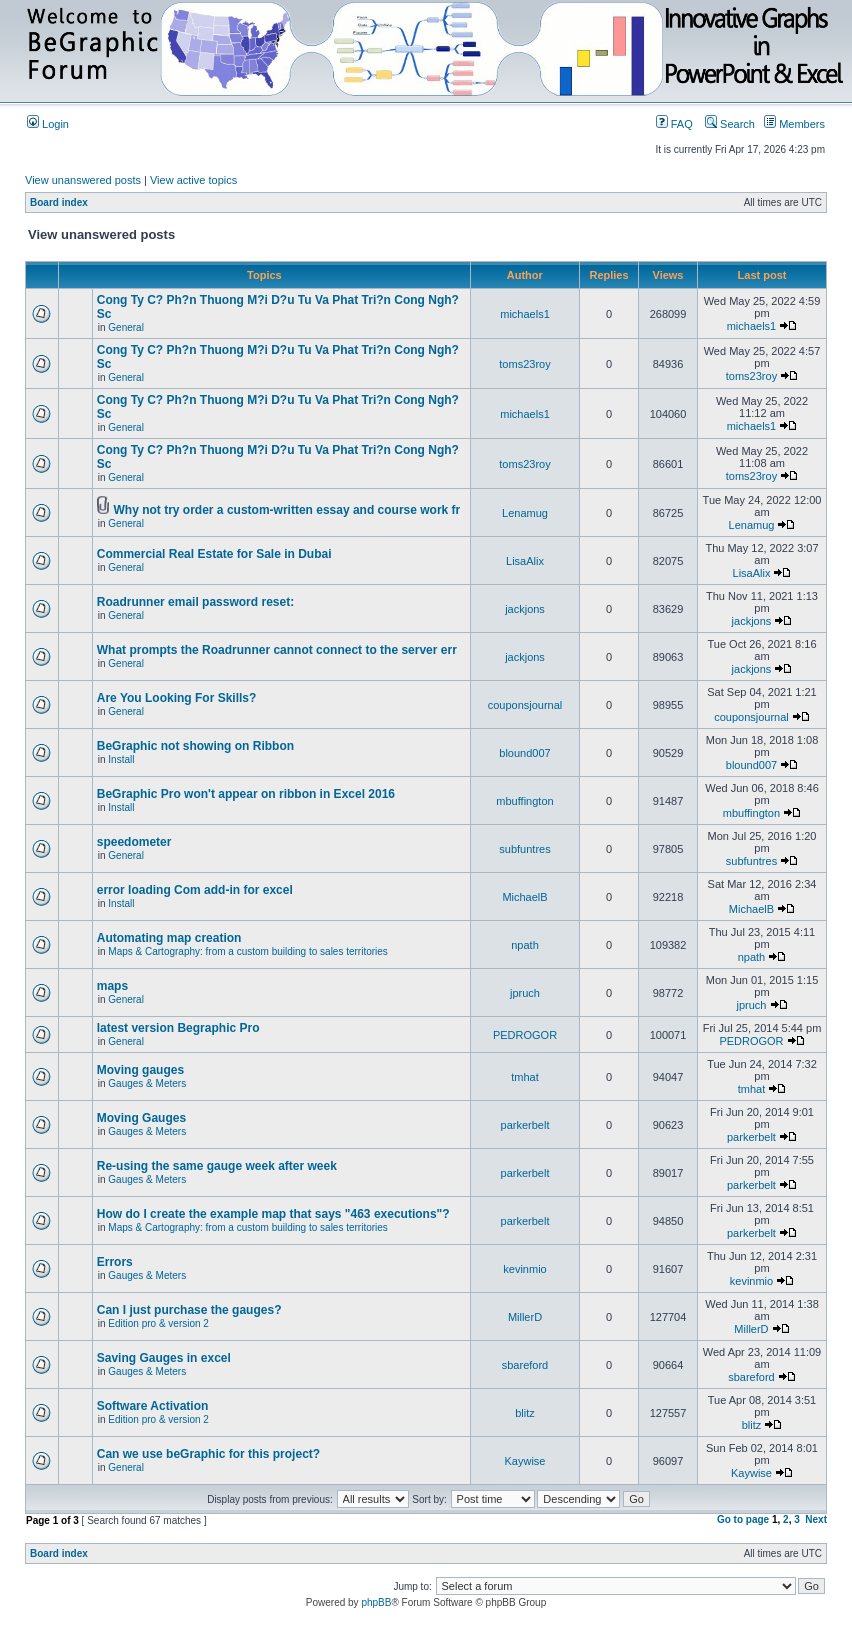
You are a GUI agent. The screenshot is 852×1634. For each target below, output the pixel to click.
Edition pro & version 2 (158, 1323)
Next (816, 1519)
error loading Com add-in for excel (195, 890)
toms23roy (524, 364)
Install (121, 759)
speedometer (134, 842)
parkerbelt (525, 1125)
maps (112, 986)
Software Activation (153, 1406)
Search (730, 124)
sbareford (525, 1365)
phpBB (376, 1602)
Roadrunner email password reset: (195, 602)
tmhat (525, 1077)
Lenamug (525, 513)
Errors (115, 1262)
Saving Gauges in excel (164, 1358)
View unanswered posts (83, 180)
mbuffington (524, 801)
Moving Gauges (141, 1118)
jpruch (525, 993)
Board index (59, 202)
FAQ (674, 124)
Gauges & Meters (147, 1083)
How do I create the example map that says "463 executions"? (273, 1214)
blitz (525, 1413)
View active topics (193, 180)
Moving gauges (140, 1070)
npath (525, 945)
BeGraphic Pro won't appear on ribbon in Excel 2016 (246, 794)
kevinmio (524, 1269)
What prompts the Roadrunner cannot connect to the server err (277, 650)
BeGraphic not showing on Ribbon (195, 746)
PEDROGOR (525, 1035)
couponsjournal (525, 705)
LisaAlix (525, 561)
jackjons (525, 609)
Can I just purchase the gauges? (189, 1310)
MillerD (525, 1317)
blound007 (524, 753)
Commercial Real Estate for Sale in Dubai (214, 554)
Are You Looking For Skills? (177, 698)
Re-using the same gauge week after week (217, 1166)
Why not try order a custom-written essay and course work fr (287, 510)
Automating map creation (169, 938)
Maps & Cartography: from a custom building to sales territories (248, 951)
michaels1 (525, 314)
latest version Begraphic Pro (178, 1028)
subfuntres (524, 849)
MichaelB (524, 897)
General (126, 327)
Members (794, 124)
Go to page (743, 1519)
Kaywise (525, 1461)
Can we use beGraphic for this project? (208, 1454)
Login (48, 124)
